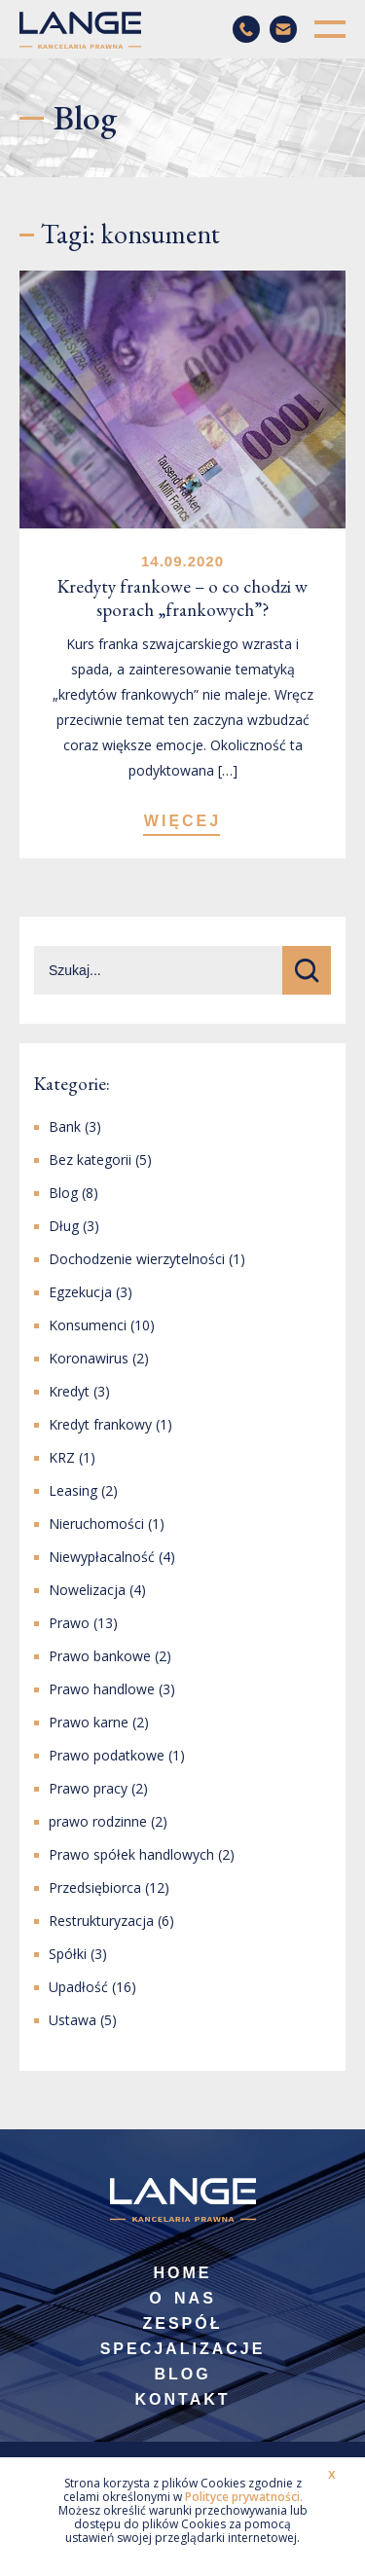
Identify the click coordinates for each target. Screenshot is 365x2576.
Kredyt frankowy (100, 1424)
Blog (63, 1192)
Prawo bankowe (100, 1656)
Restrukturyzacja (101, 1920)
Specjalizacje (183, 2348)
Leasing (73, 1490)
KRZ (62, 1457)
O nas (182, 2298)
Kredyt (69, 1391)
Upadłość (78, 1986)
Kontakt (182, 2399)
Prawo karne (88, 1722)
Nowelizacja (87, 1589)
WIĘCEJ (182, 821)
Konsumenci (88, 1325)
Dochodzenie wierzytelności (137, 1259)
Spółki (68, 1953)
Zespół (182, 2323)
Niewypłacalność (102, 1556)
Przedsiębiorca (95, 1887)
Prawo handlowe (102, 1689)
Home (183, 2273)
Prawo (69, 1623)
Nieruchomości (96, 1523)
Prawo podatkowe (106, 1755)
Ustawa (72, 2020)
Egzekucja (80, 1292)
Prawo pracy (88, 1788)
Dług (64, 1225)
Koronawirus (88, 1358)
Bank (65, 1126)
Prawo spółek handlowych (131, 1854)
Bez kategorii (90, 1159)
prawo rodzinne (98, 1821)
